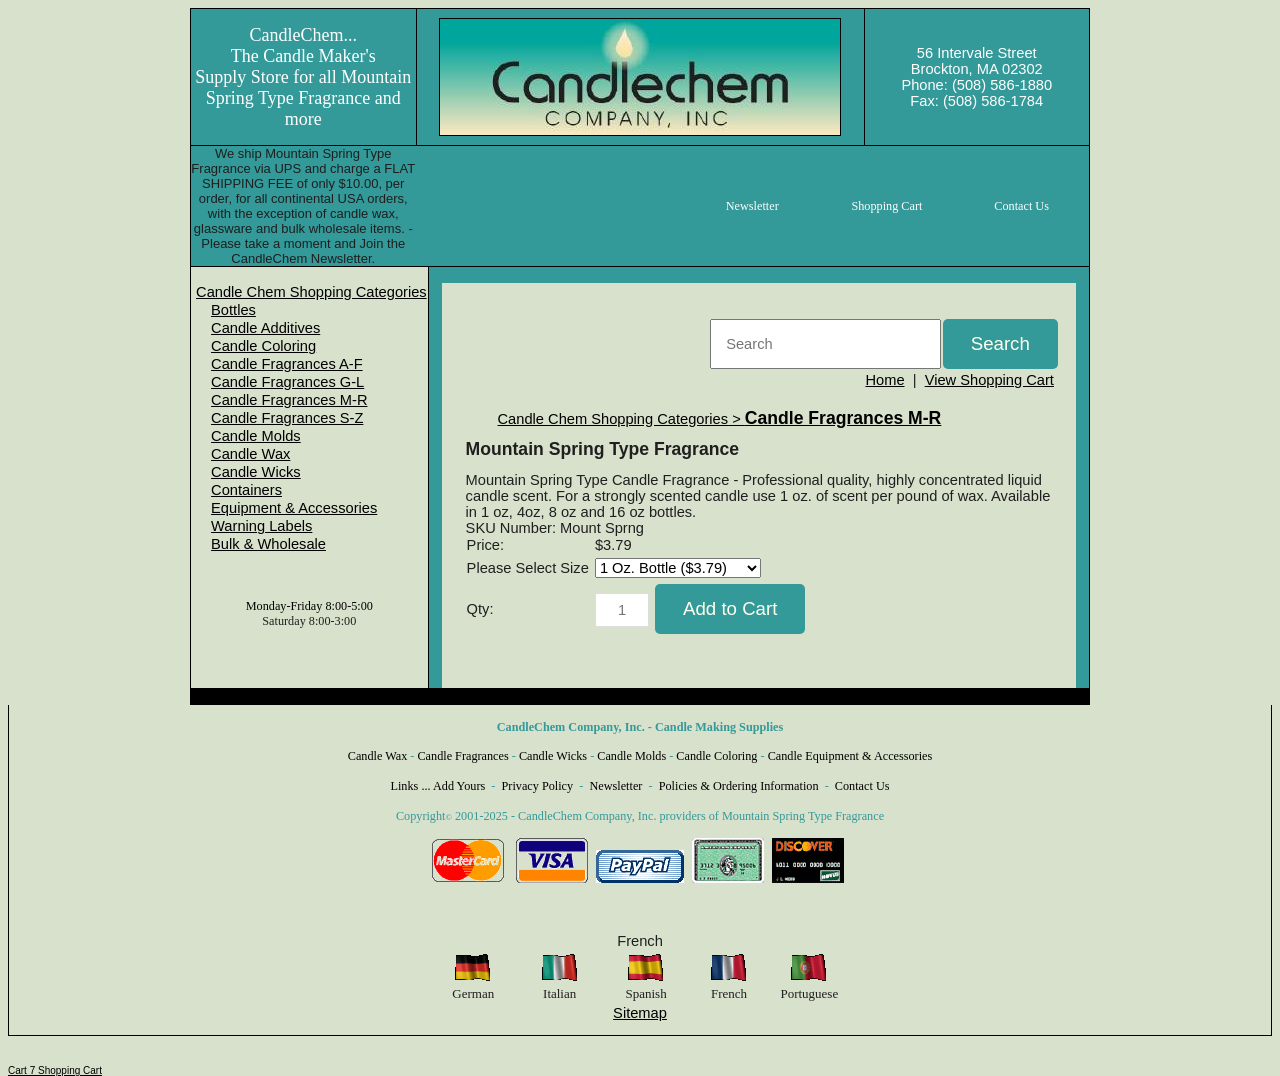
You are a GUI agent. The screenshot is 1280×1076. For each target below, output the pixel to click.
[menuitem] (311, 292)
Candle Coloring (263, 346)
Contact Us (862, 786)
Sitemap (640, 1013)
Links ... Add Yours (438, 786)
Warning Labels (261, 526)
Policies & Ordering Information (739, 786)
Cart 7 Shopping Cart (55, 1070)
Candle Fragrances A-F (287, 364)
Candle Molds (256, 436)
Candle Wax (250, 454)
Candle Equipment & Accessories (850, 756)
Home (884, 380)
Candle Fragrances (462, 756)
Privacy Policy (538, 786)
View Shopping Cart (989, 380)
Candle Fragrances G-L (287, 382)
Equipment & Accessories (294, 508)
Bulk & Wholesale (268, 544)
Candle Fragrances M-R (289, 400)
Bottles (233, 310)
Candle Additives (265, 328)
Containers (246, 490)
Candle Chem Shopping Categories (311, 292)
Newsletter (615, 786)
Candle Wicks (256, 472)
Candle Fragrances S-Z (287, 418)
